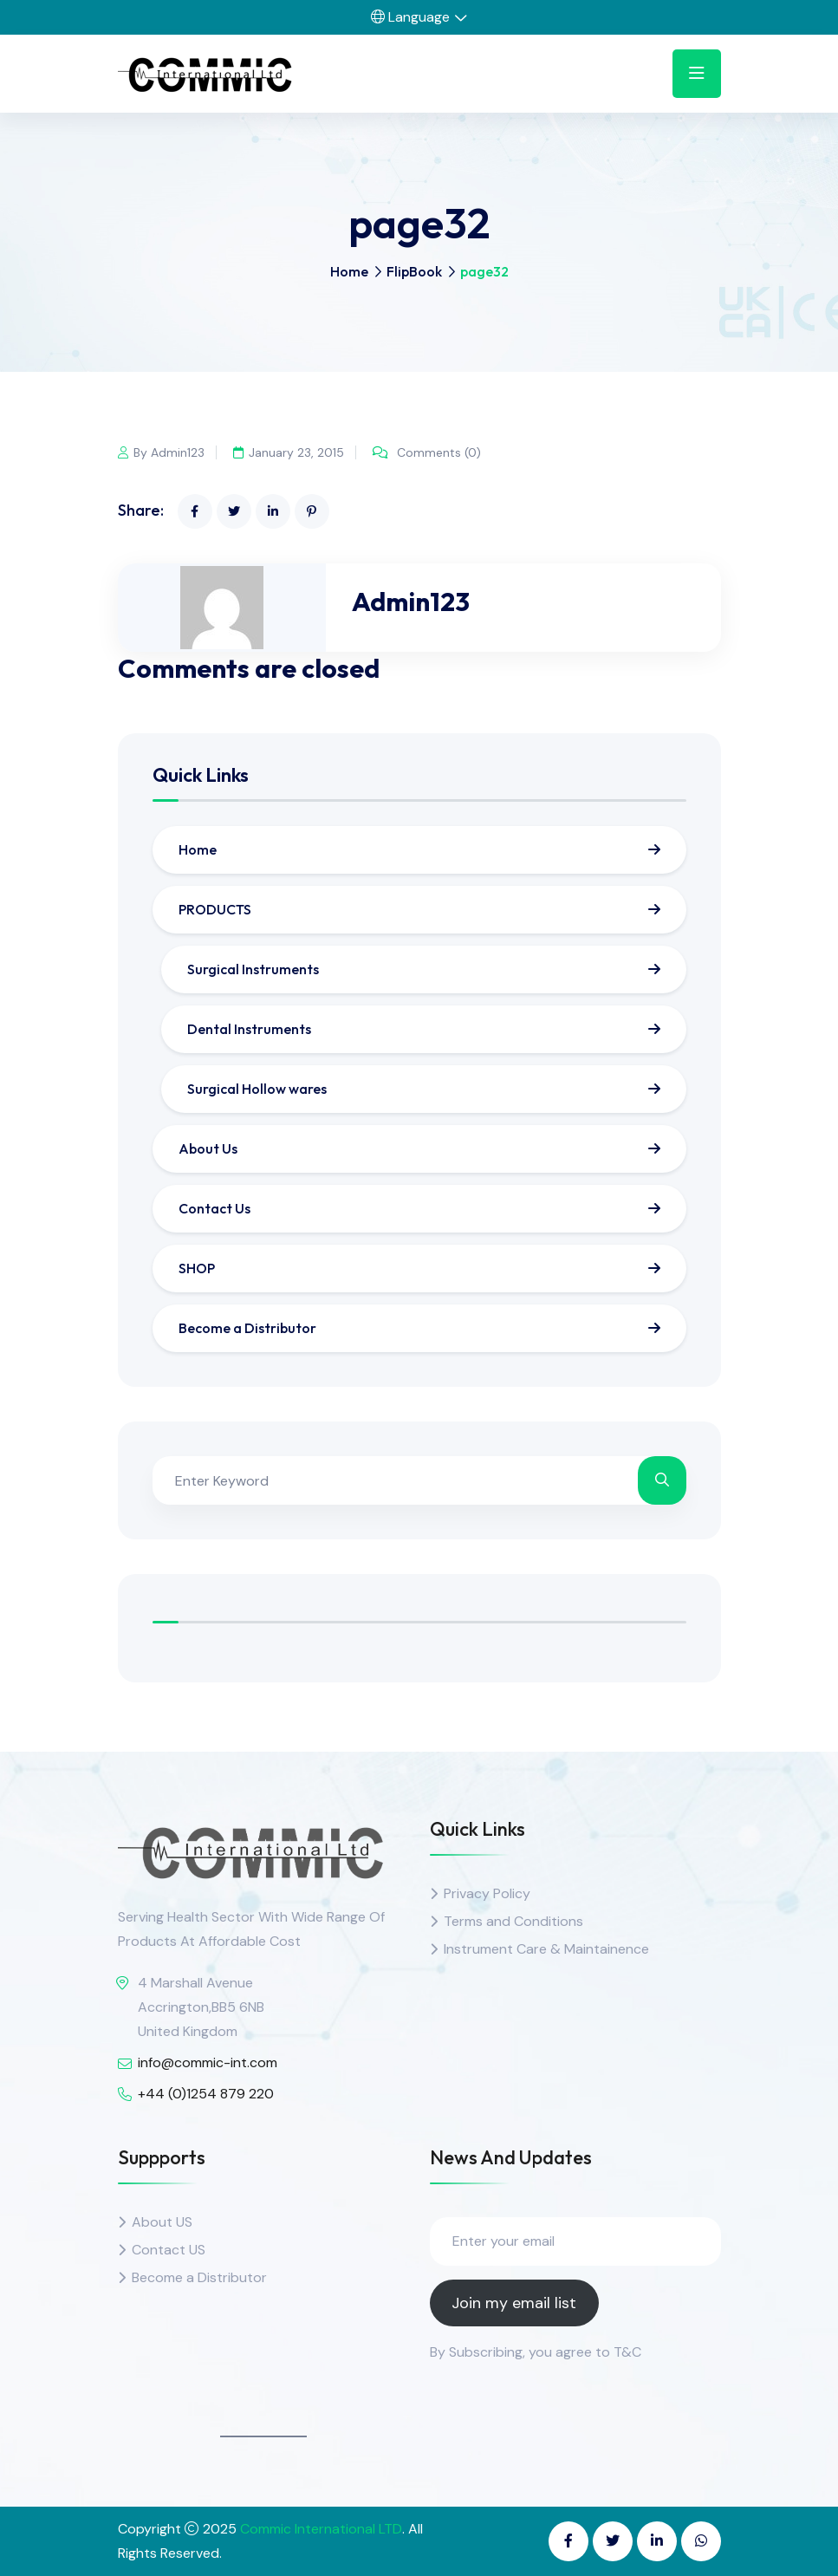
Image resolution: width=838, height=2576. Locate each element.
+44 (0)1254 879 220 (206, 2094)
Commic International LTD (321, 2529)
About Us (208, 1148)
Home (349, 271)
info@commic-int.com (207, 2062)
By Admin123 (161, 452)
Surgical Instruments (253, 969)
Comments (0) (428, 452)
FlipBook (414, 271)
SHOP (197, 1268)
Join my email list (513, 2303)
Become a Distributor (247, 1328)
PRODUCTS (215, 909)
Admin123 (411, 601)
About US (162, 2222)
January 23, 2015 (289, 452)
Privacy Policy (487, 1893)
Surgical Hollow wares (257, 1088)
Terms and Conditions (513, 1921)
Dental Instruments (249, 1029)
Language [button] (410, 17)
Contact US (168, 2250)
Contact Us (214, 1208)
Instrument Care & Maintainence (546, 1949)
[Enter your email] (575, 2241)
